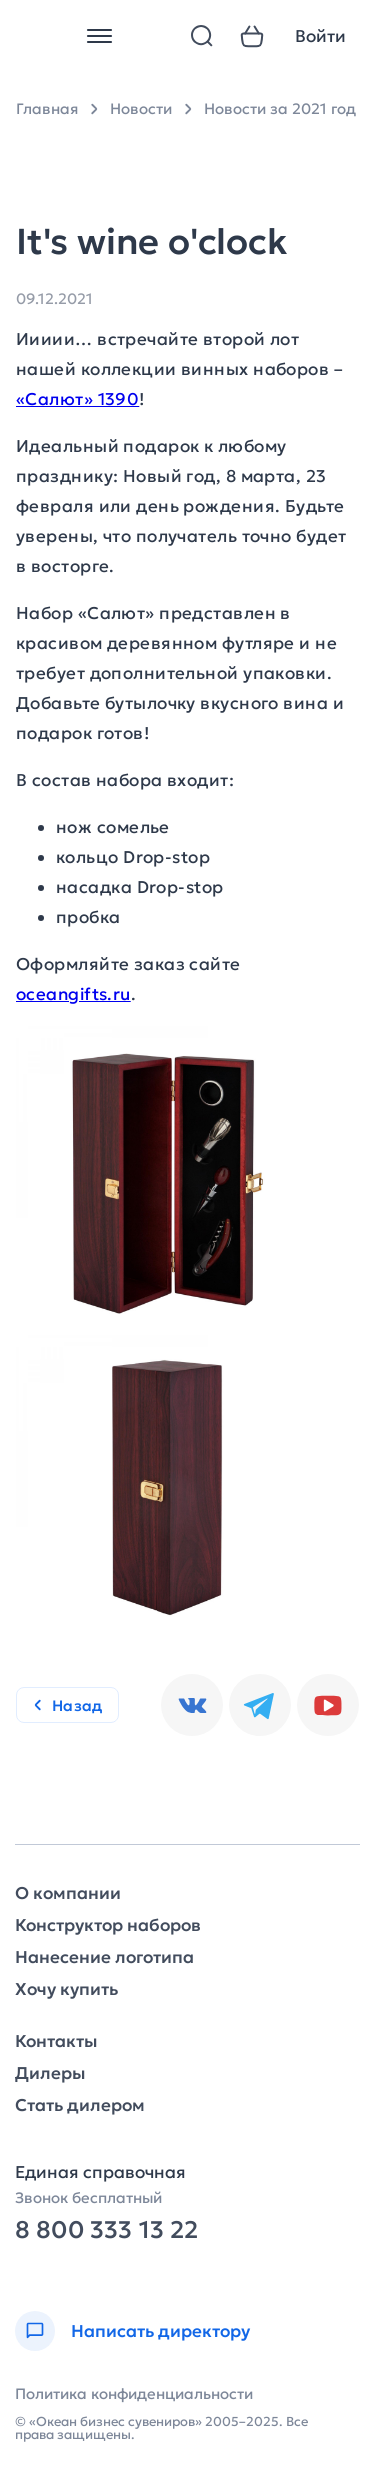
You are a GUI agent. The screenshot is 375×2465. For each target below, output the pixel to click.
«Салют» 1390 (77, 399)
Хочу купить (66, 1989)
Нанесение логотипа (104, 1957)
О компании (68, 1893)
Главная (47, 108)
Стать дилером (80, 2105)
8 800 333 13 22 (106, 2230)
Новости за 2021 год (280, 108)
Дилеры (50, 2073)
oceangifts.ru (73, 994)
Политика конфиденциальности (134, 2393)
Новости (141, 108)
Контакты (56, 2041)
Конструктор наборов (108, 1925)
